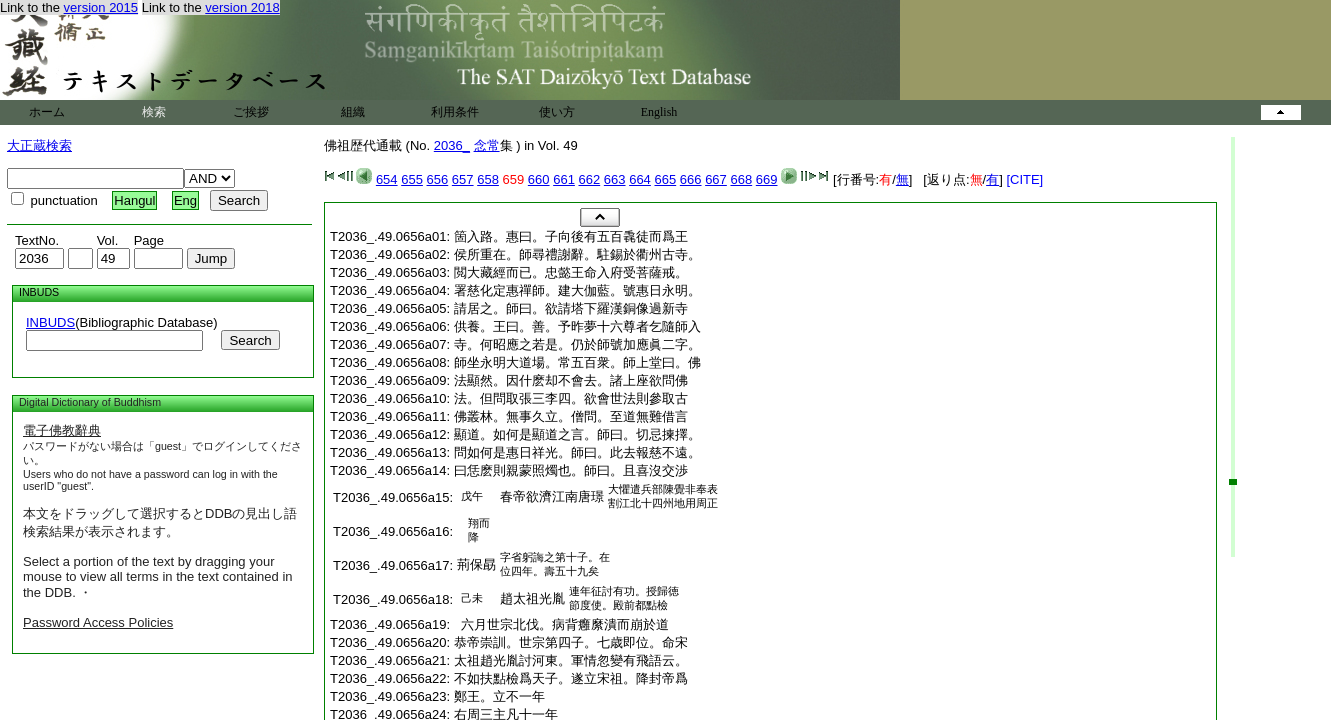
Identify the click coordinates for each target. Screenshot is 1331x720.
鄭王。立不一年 (499, 696)
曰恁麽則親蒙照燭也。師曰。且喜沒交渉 (571, 470)
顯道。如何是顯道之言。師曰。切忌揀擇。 (577, 434)
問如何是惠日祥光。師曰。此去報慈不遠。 (577, 452)
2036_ (452, 145)
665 (665, 179)
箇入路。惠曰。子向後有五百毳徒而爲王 (571, 236)
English (659, 112)
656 (438, 179)
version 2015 (101, 7)
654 (387, 179)
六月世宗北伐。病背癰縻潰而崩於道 (561, 624)
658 (488, 179)
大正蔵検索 (39, 145)
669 (767, 179)
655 (412, 179)
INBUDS (50, 322)
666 (691, 179)
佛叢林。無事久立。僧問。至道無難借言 (571, 416)
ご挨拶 (251, 112)
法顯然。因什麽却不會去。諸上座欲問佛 (571, 380)
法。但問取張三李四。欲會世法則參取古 (571, 398)
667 (716, 179)
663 (615, 179)
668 (741, 179)
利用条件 (455, 112)
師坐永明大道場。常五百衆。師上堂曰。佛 (577, 362)
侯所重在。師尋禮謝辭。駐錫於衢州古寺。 (577, 254)
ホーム (47, 112)
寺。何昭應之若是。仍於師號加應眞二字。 (577, 344)
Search (250, 340)
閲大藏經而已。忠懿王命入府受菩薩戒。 (571, 272)
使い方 (557, 112)
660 (539, 179)
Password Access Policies (98, 622)
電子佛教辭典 (62, 430)
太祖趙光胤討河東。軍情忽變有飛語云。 (571, 660)
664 (640, 179)
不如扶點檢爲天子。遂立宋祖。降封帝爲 (571, 678)
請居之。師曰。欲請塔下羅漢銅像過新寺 (571, 308)
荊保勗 (476, 564)
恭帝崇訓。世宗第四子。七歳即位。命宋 (571, 642)
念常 (487, 145)
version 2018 (242, 7)
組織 (353, 112)
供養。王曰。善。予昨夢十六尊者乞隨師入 (577, 326)
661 (564, 179)
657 (463, 179)
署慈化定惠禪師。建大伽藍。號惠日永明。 (577, 290)
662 (590, 179)
